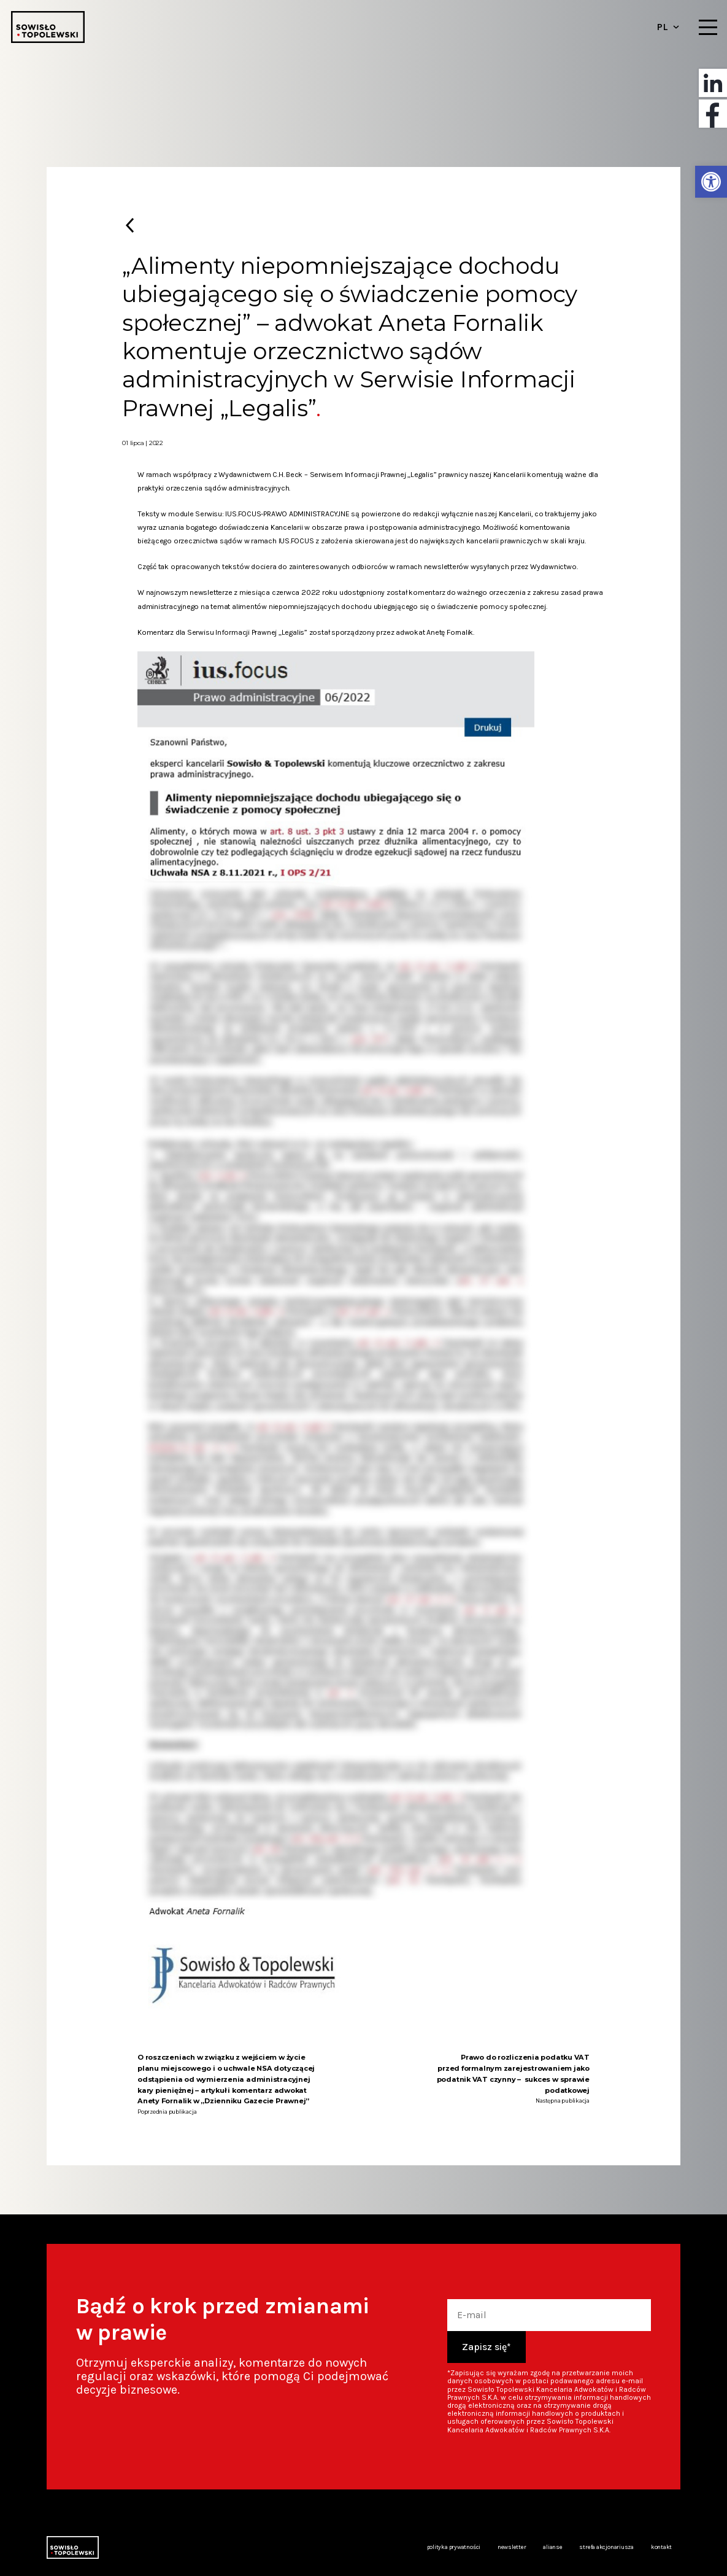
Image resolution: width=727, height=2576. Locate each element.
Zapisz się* (486, 2347)
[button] (711, 182)
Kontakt (661, 2546)
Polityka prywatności (454, 2546)
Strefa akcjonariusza (606, 2546)
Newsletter (512, 2546)
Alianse (552, 2546)
